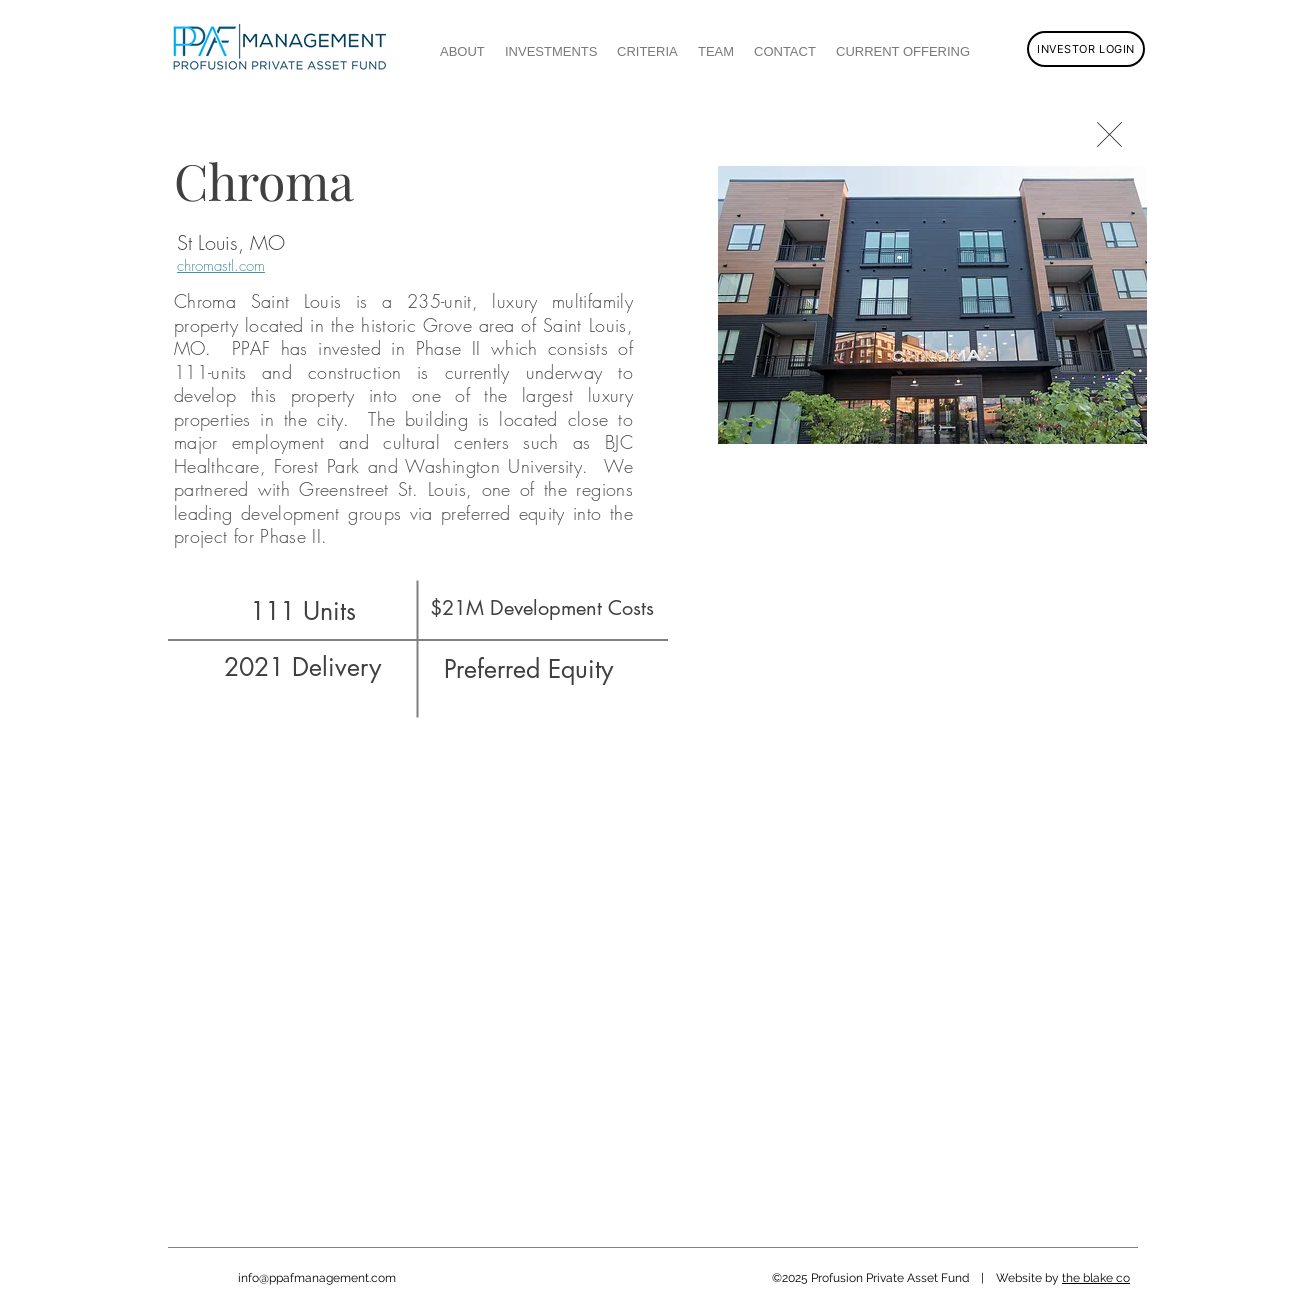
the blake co (1096, 1278)
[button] (932, 305)
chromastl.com (221, 266)
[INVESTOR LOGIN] (1086, 49)
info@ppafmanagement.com (317, 1278)
